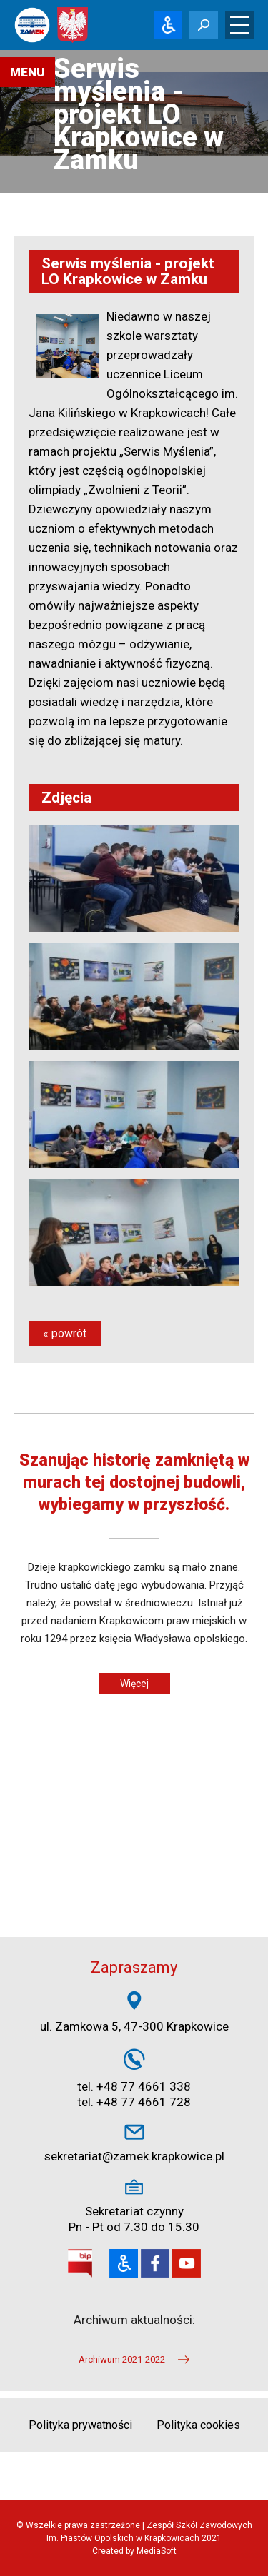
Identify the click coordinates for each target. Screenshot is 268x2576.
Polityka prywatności (80, 2425)
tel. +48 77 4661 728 (134, 2102)
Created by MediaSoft (134, 2551)
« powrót (64, 1333)
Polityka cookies (198, 2425)
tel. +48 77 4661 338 (134, 2086)
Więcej (134, 1683)
